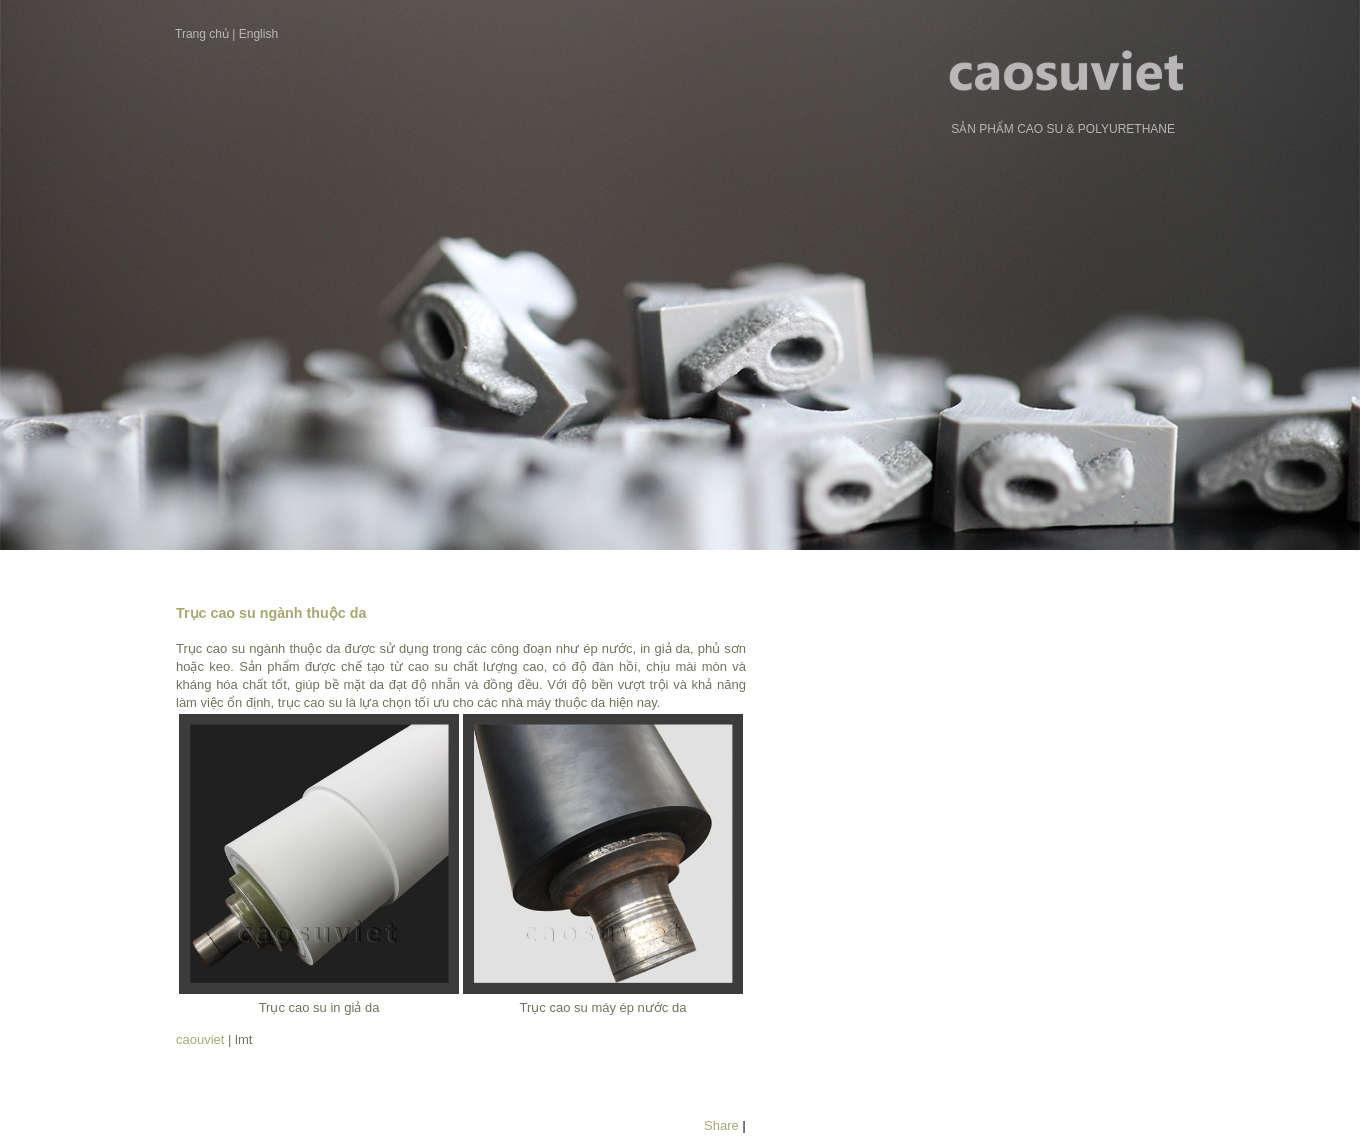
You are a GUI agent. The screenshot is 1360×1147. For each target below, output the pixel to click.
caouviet (200, 1039)
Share (721, 1125)
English (258, 34)
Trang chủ (202, 34)
